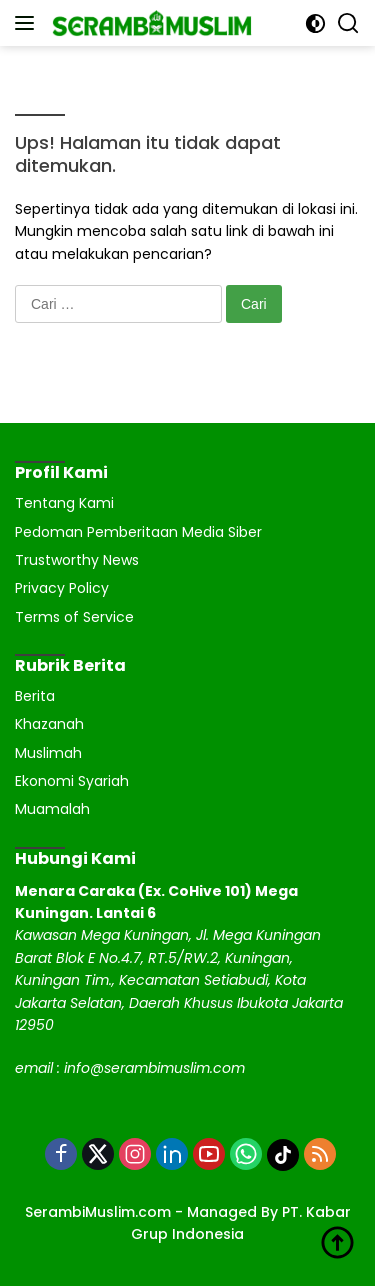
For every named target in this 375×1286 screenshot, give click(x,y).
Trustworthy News (77, 560)
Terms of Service (74, 617)
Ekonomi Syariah (72, 781)
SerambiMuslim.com (98, 1212)
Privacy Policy (62, 588)
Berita (35, 696)
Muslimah (48, 753)
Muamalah (52, 809)
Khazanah (49, 724)
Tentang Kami (64, 503)
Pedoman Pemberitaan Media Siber (138, 532)
